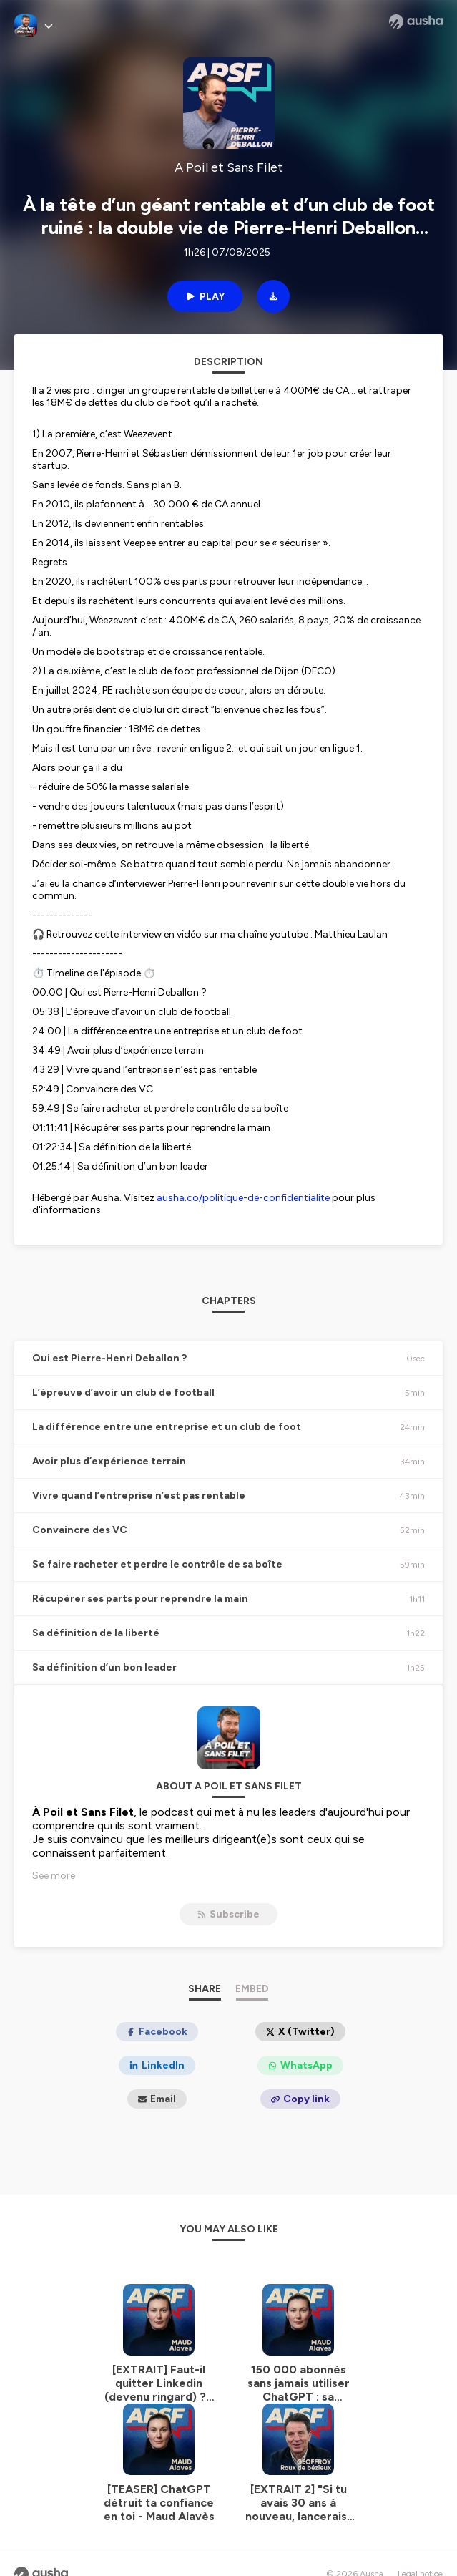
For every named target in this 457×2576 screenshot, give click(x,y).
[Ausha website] (416, 21)
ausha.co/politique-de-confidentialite (243, 1198)
